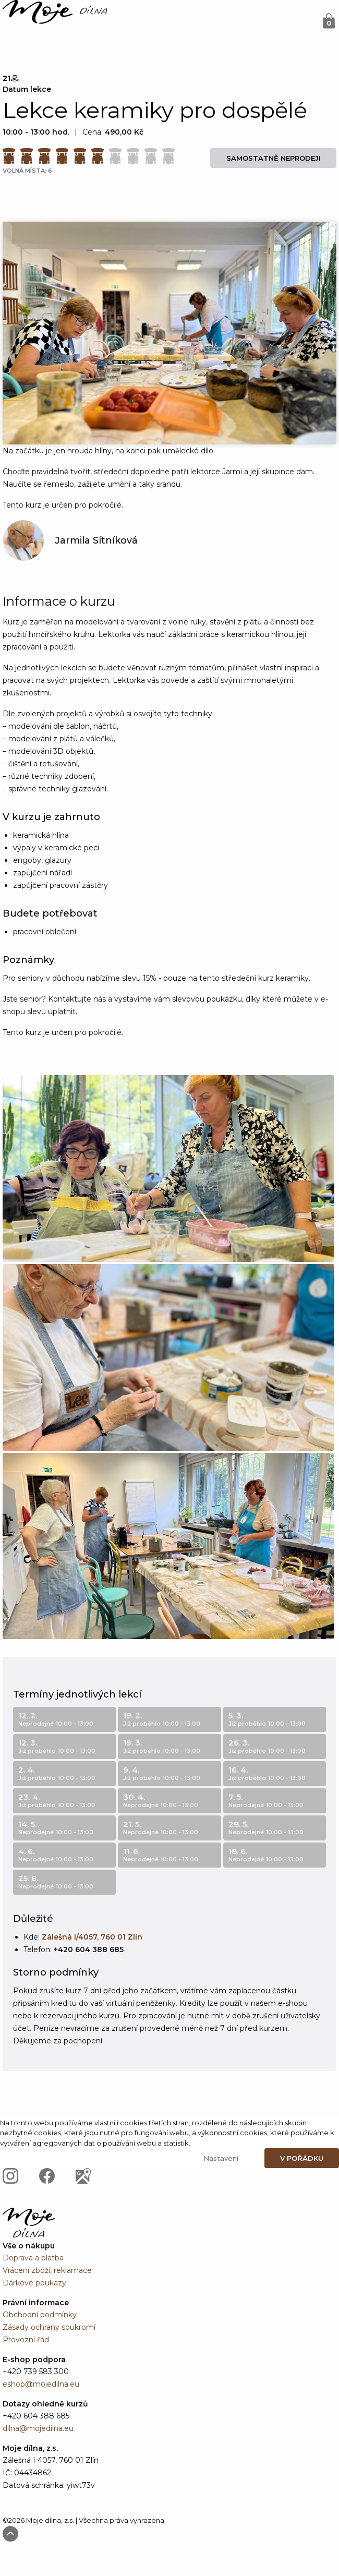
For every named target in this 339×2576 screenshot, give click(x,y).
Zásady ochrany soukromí (49, 2327)
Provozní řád (26, 2339)
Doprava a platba (33, 2257)
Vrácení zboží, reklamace (47, 2270)
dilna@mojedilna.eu (38, 2428)
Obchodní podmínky (40, 2314)
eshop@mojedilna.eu (41, 2384)
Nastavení (220, 2158)
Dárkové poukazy (34, 2283)
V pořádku (301, 2158)
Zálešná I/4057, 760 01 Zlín (92, 1937)
